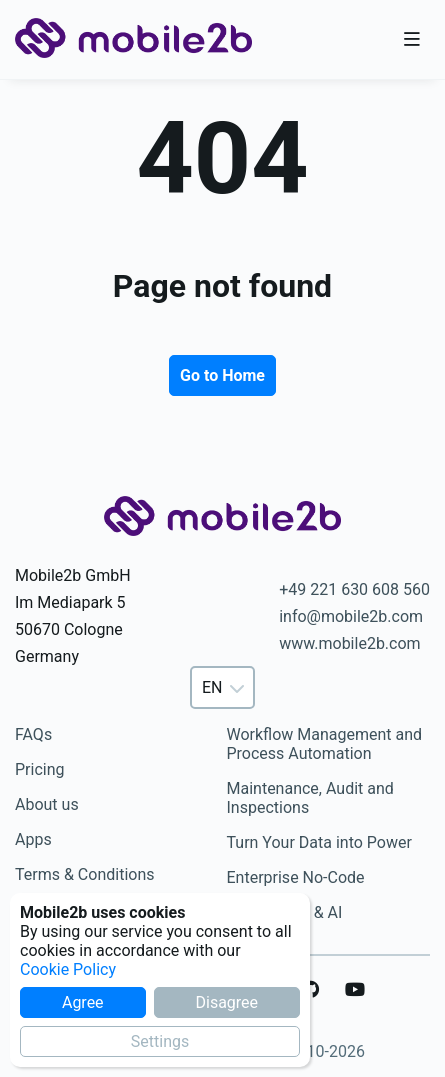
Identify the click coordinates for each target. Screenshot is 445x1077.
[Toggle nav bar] (412, 40)
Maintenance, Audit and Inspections (310, 798)
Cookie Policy (68, 969)
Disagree (226, 1002)
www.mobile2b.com (349, 643)
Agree (83, 1002)
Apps (33, 839)
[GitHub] (311, 990)
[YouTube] (355, 990)
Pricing (40, 769)
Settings (160, 1041)
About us (47, 804)
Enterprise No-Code (296, 877)
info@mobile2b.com (351, 616)
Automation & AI (285, 912)
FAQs (33, 734)
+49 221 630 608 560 (354, 589)
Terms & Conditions (85, 874)
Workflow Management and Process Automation (325, 744)
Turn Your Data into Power (319, 842)
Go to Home (222, 375)
